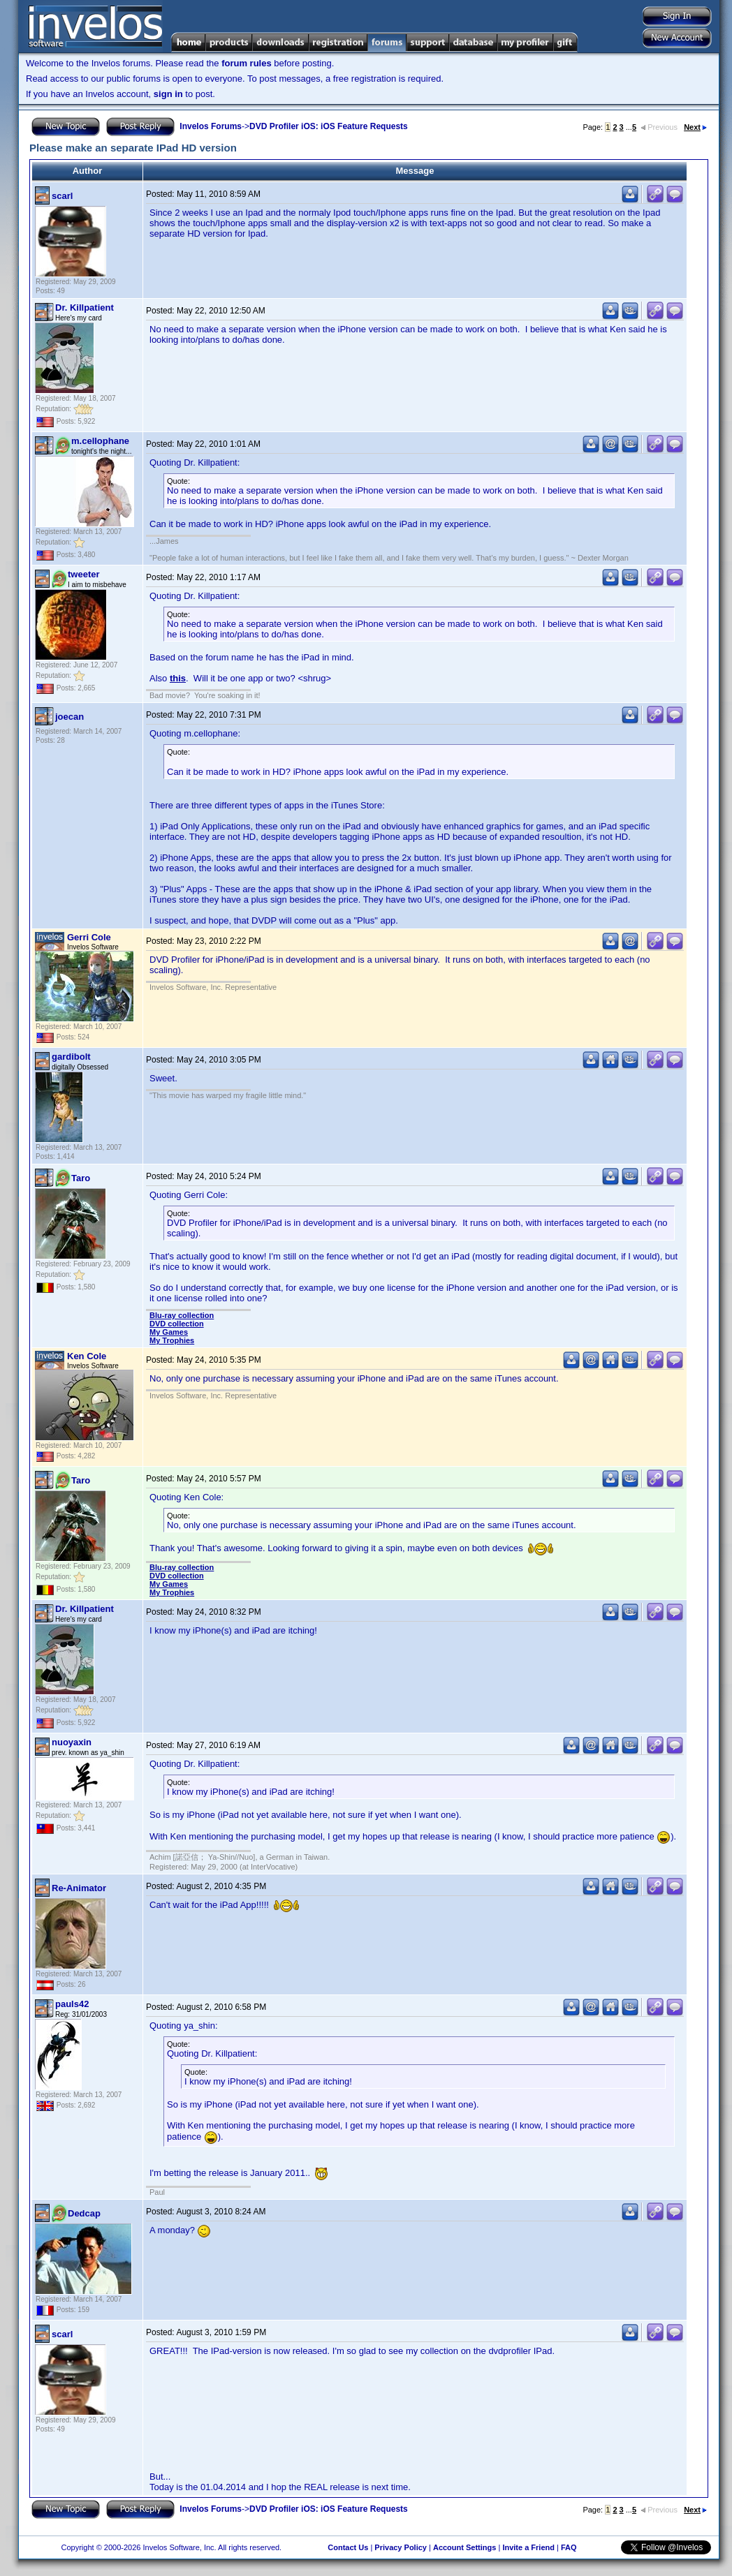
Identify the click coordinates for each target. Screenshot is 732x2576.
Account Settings (464, 2547)
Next (695, 127)
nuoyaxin (72, 1742)
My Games (168, 1332)
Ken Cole (86, 1356)
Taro (80, 1178)
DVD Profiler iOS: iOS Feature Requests (328, 126)
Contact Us (348, 2547)
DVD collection (176, 1323)
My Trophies (171, 1340)
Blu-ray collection (181, 1315)
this (178, 678)
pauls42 (72, 2004)
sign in (168, 94)
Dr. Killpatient (84, 307)
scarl (62, 196)
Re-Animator (79, 1888)
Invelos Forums (211, 126)
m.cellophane (100, 441)
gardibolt (71, 1056)
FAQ (569, 2547)
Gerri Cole (89, 937)
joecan (69, 716)
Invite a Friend (528, 2547)
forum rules (246, 63)
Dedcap (84, 2213)
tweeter (84, 574)
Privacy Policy (400, 2547)
